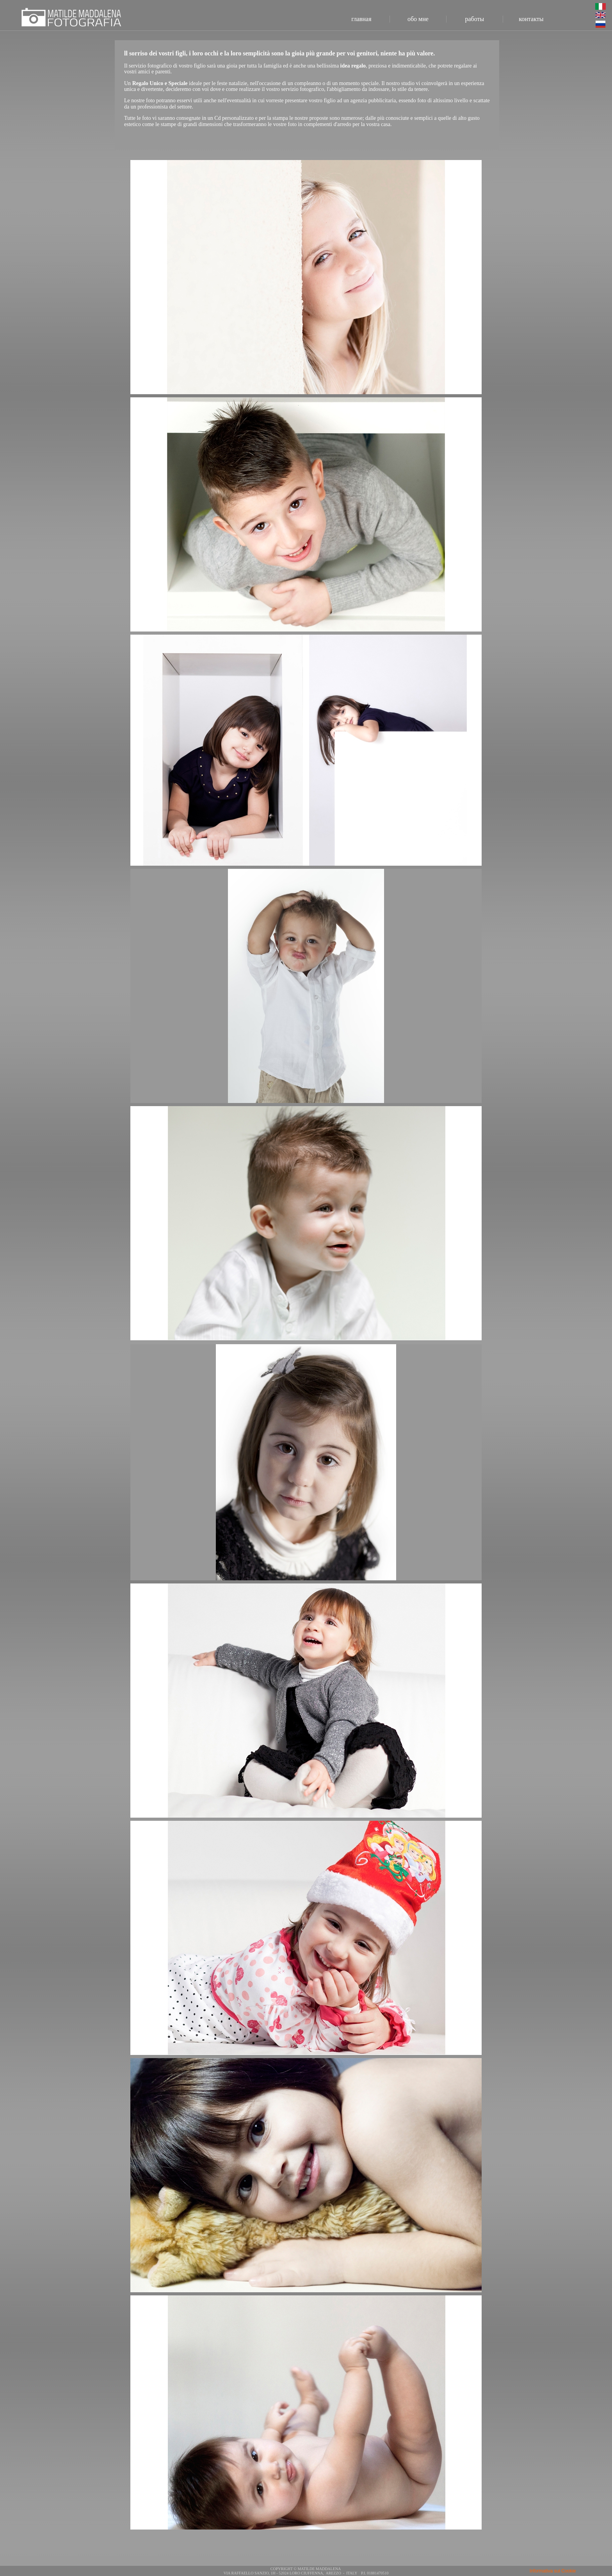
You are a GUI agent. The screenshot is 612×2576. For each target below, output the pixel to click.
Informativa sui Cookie (553, 2571)
